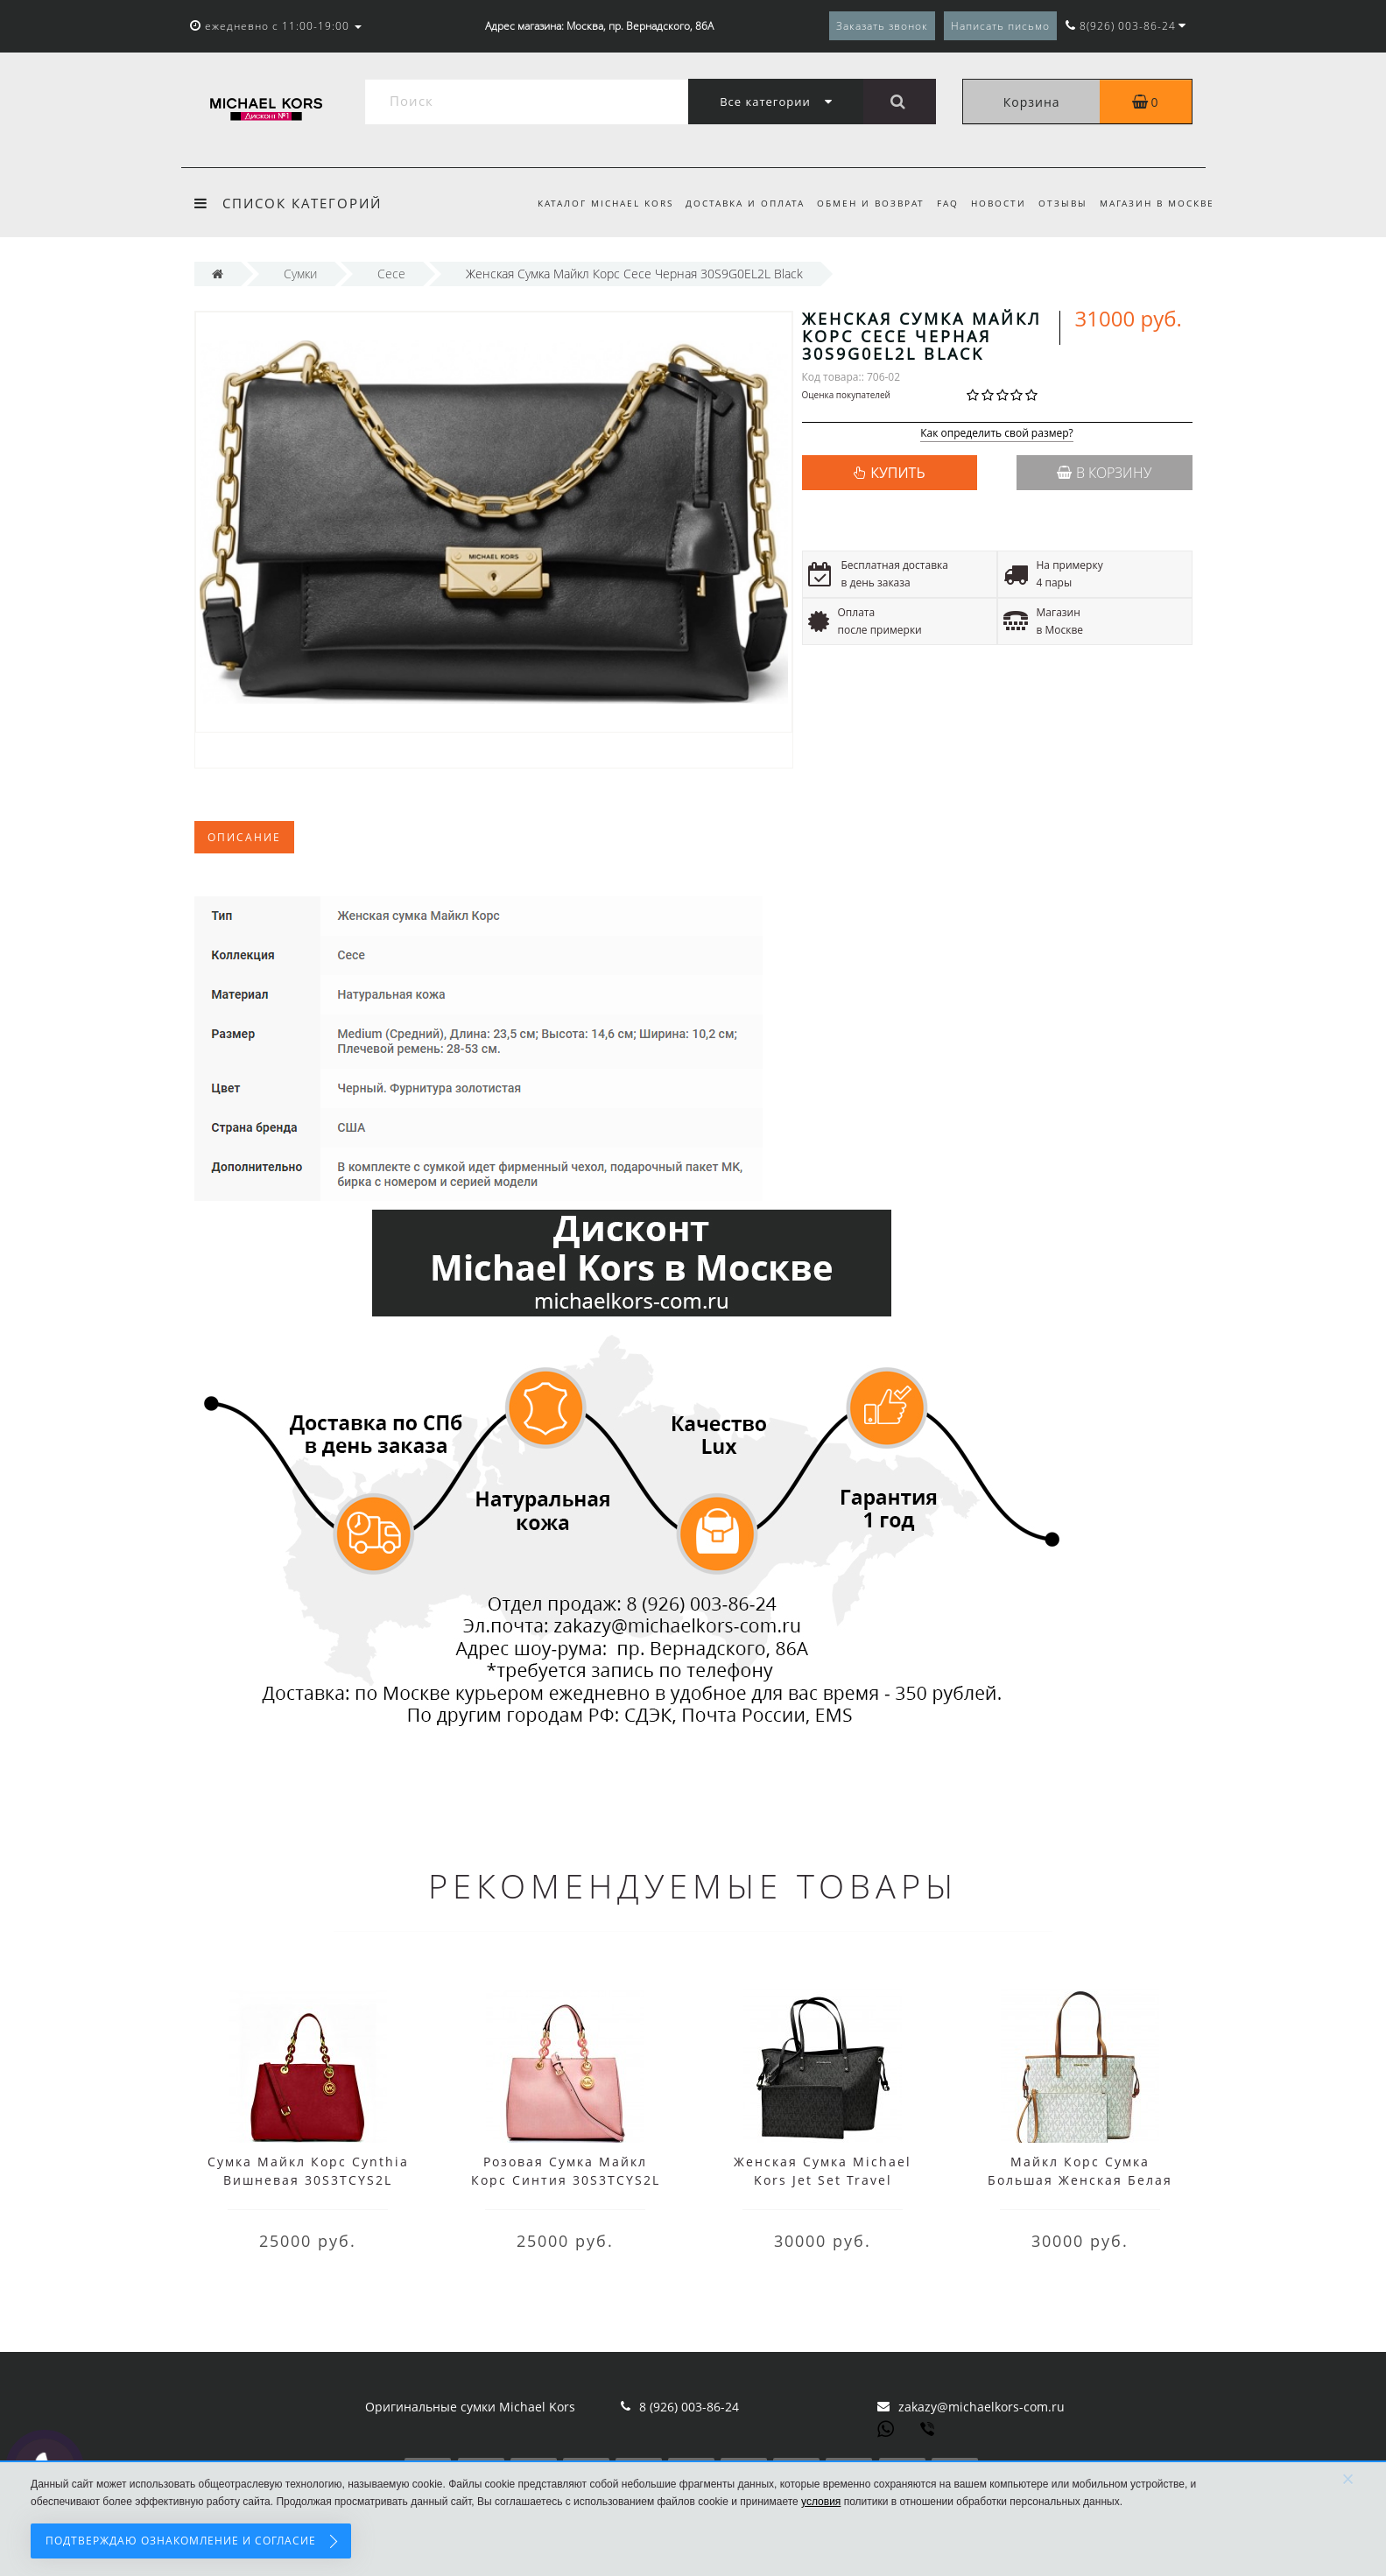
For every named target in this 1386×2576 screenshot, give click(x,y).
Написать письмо (1000, 25)
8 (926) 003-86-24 (689, 2406)
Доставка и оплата (731, 203)
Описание (244, 837)
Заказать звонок (882, 25)
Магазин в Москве (1157, 203)
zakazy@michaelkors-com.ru (981, 2406)
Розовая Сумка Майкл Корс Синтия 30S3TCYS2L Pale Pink (565, 2180)
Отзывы (1060, 203)
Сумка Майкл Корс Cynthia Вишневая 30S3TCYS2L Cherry (308, 2180)
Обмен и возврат (860, 203)
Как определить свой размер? (996, 433)
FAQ (940, 203)
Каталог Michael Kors (589, 203)
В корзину (1104, 472)
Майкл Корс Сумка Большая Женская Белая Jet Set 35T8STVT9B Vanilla (1080, 2180)
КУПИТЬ (897, 472)
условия (821, 2501)
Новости (993, 203)
